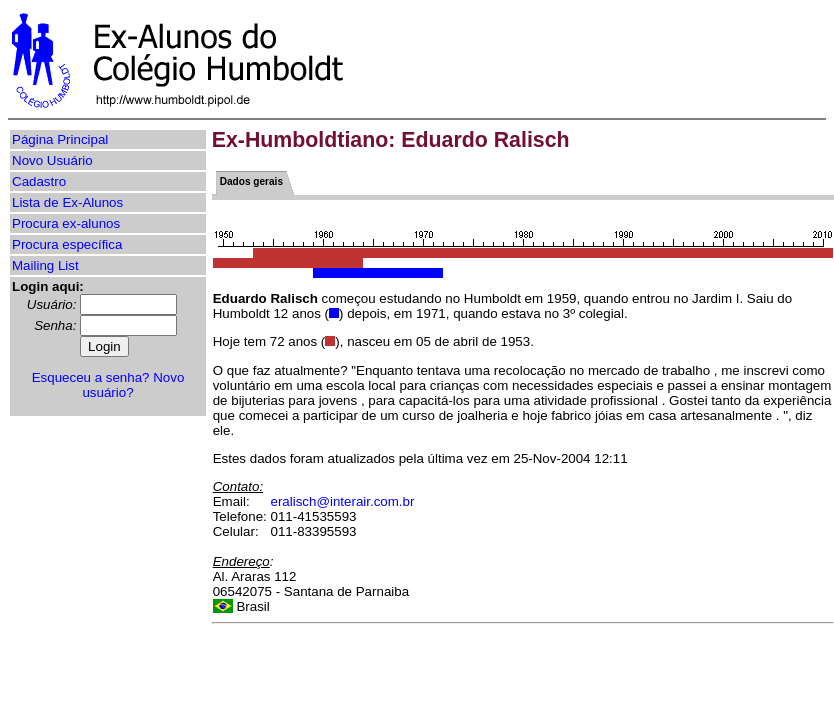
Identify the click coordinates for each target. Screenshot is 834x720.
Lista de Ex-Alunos (67, 202)
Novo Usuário (52, 160)
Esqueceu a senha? (91, 377)
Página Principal (60, 139)
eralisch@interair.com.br (343, 501)
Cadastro (39, 181)
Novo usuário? (133, 385)
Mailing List (45, 265)
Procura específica (67, 244)
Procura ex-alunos (66, 223)
